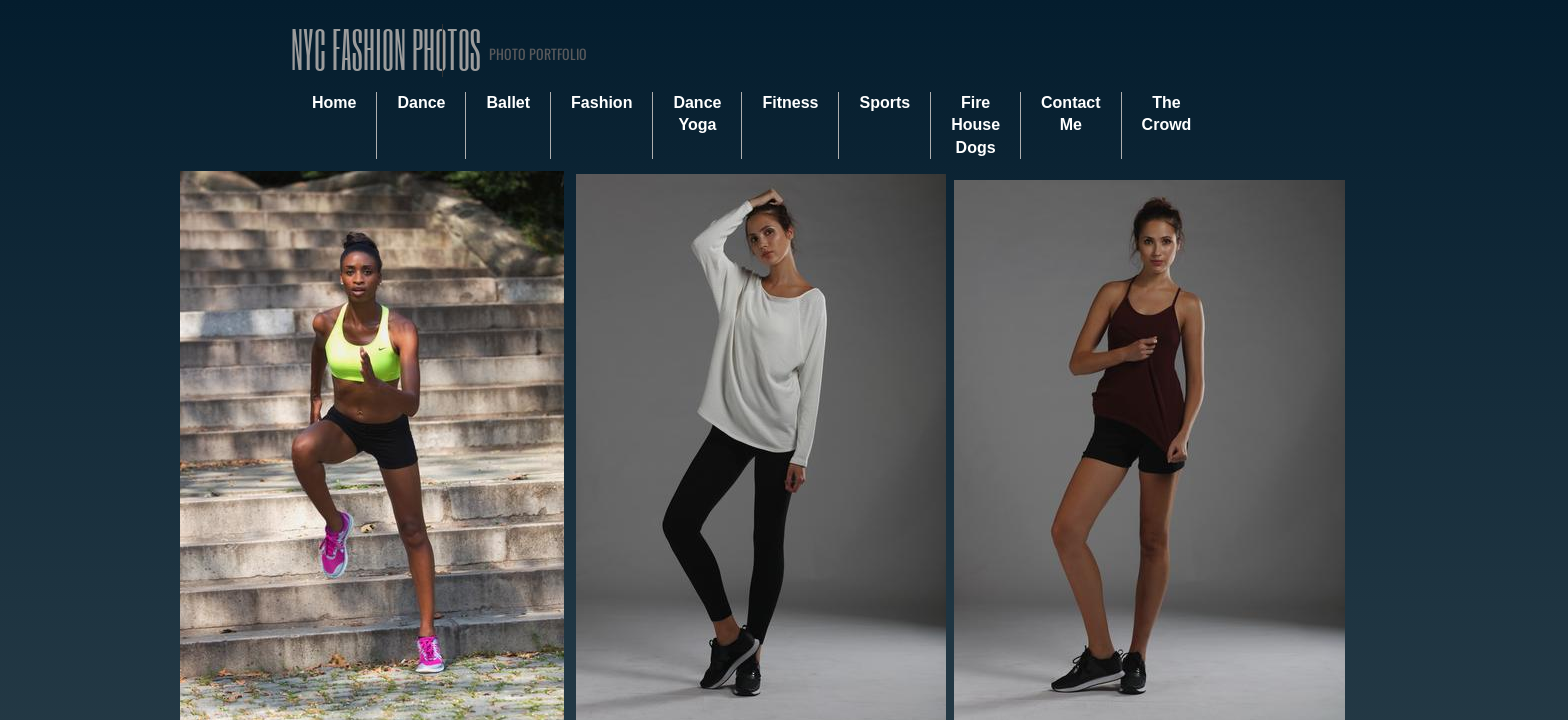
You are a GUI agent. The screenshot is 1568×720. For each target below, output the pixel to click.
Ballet (508, 102)
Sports (884, 102)
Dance (421, 102)
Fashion (601, 102)
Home (334, 102)
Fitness (790, 102)
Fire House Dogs (975, 125)
